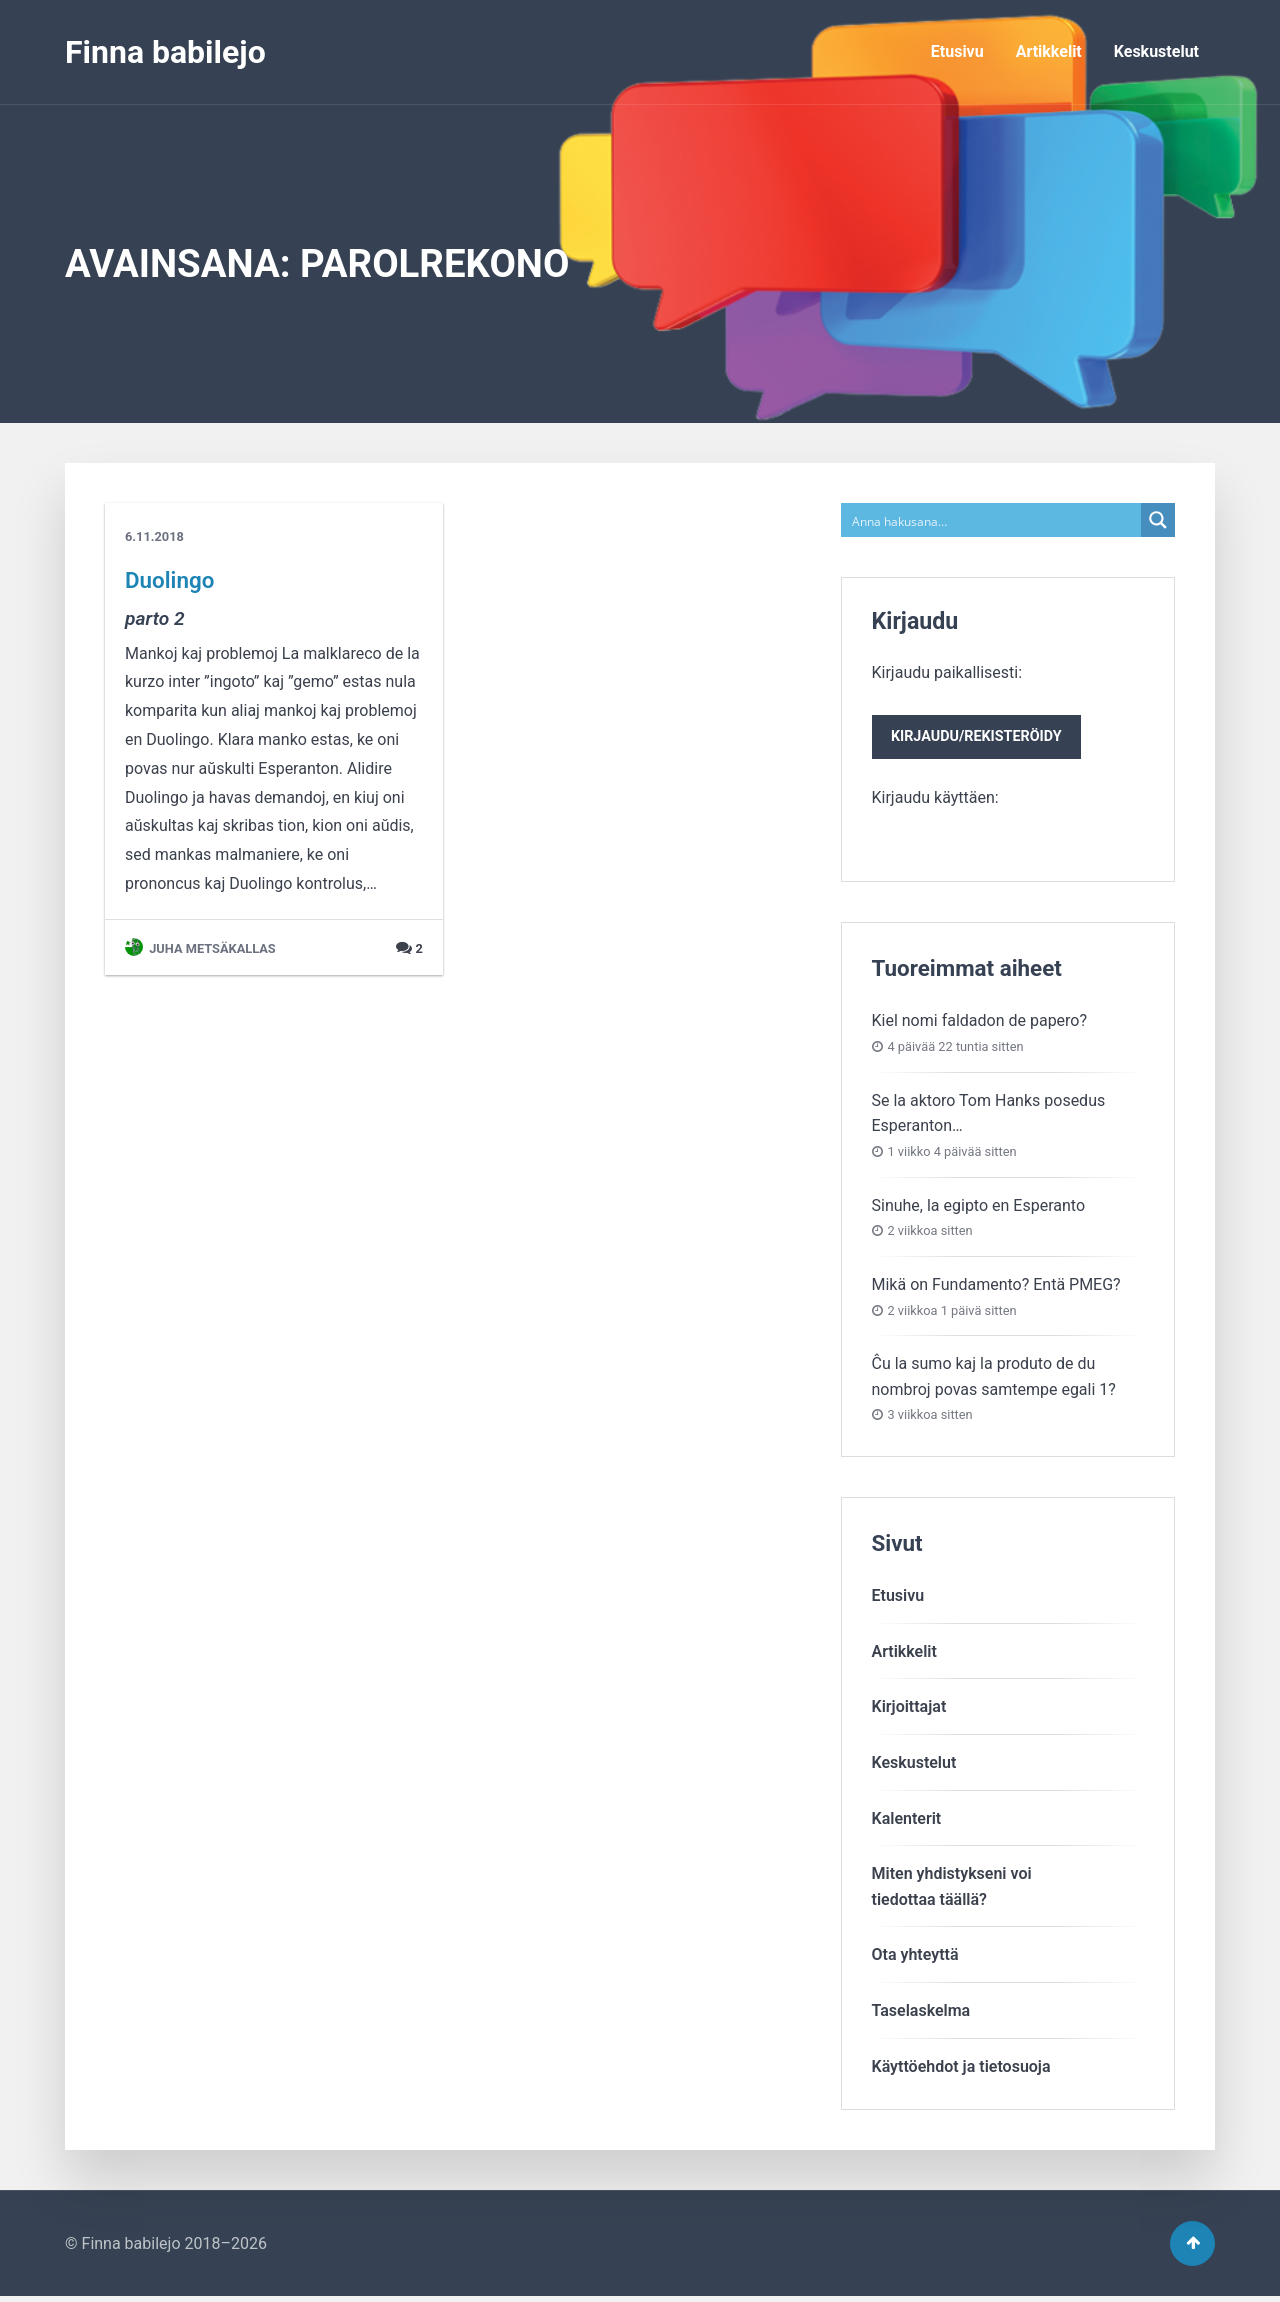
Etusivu (957, 51)
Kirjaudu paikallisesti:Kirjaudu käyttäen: (980, 736)
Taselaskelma (921, 2012)
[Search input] (992, 520)
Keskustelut (1156, 51)
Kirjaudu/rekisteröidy (980, 738)
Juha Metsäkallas (200, 948)
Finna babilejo (165, 52)
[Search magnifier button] (1158, 520)
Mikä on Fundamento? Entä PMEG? (996, 1286)
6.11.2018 (154, 536)
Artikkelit (1049, 51)
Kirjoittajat (909, 1709)
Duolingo (169, 580)
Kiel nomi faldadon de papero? (980, 1023)
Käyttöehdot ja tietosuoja (961, 2068)
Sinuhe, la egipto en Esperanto (979, 1207)
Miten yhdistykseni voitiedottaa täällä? (952, 1889)
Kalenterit (907, 1820)
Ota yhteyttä (915, 1957)
